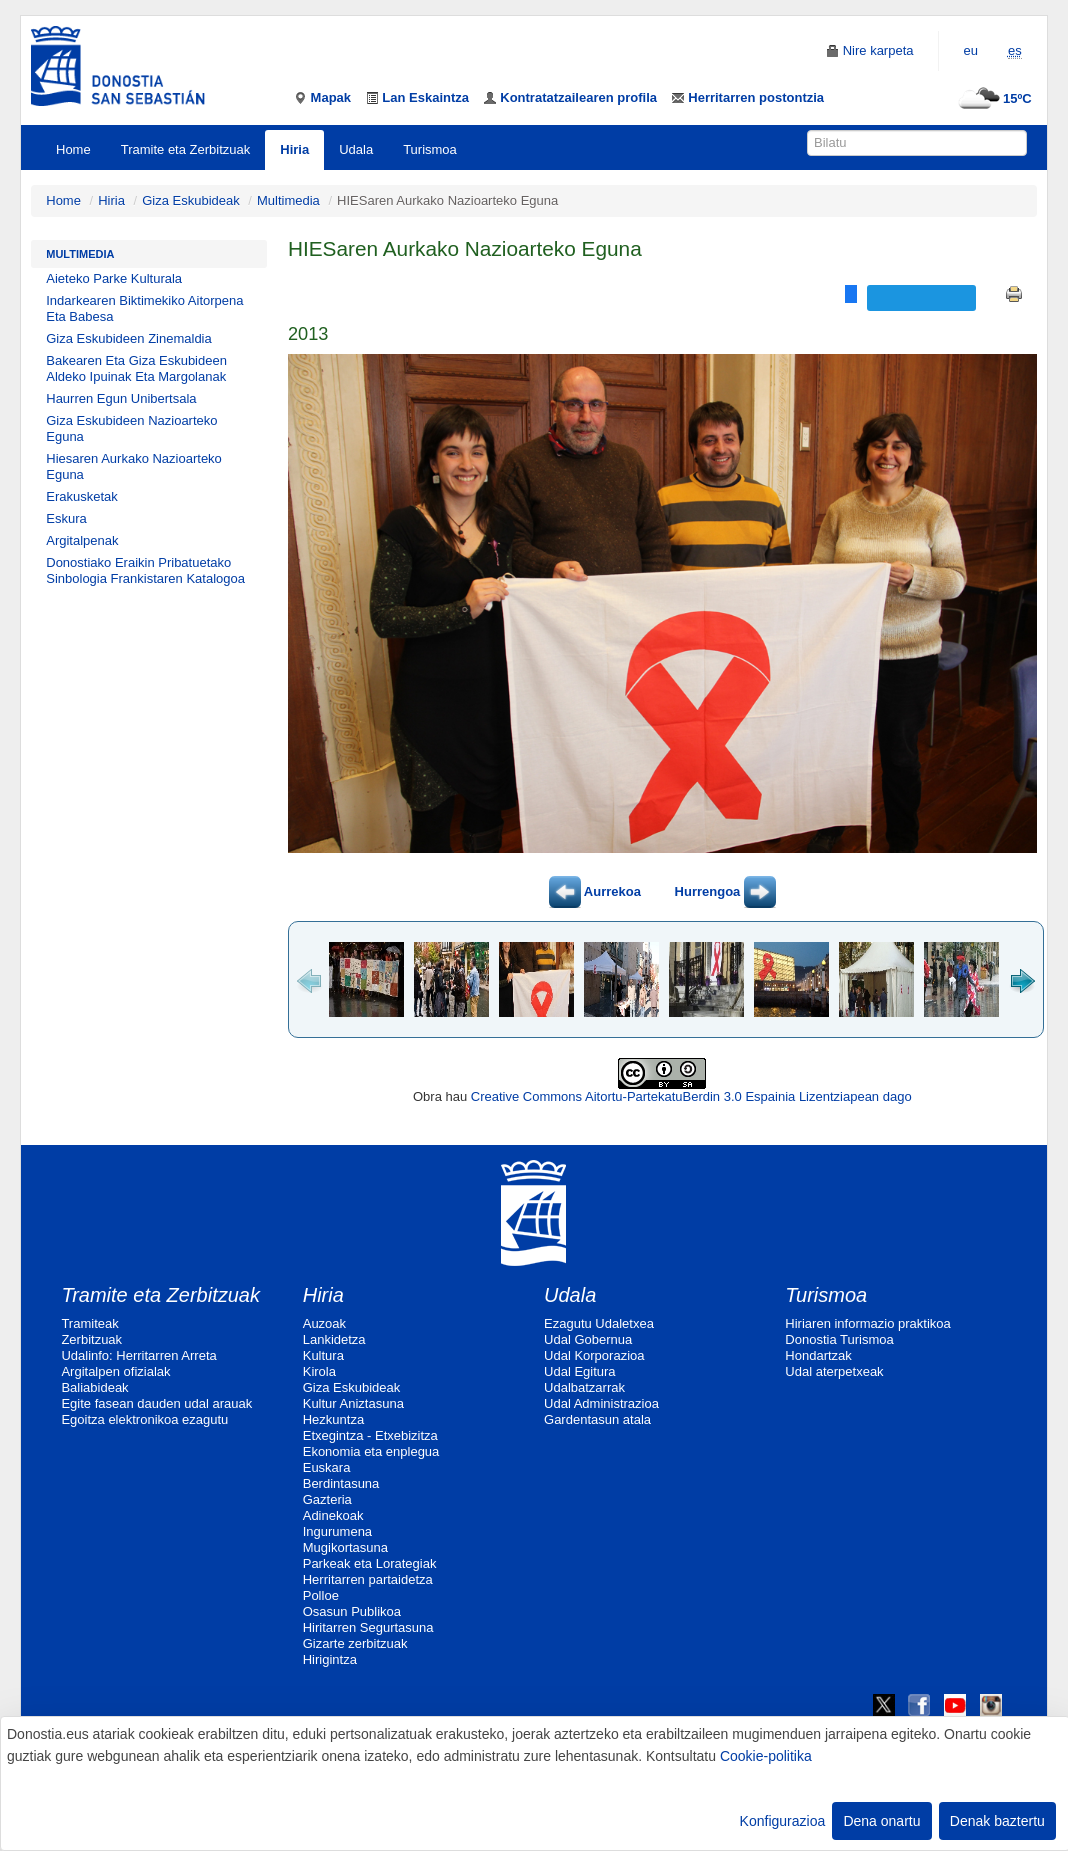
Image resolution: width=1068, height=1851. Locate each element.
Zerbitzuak (91, 1339)
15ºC (992, 98)
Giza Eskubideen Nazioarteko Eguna (131, 428)
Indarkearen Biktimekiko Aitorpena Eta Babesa (144, 308)
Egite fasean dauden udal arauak (156, 1403)
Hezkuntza (333, 1419)
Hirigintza (330, 1659)
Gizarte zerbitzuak (355, 1643)
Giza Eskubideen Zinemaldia (128, 338)
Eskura (66, 518)
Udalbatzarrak (584, 1387)
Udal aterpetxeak (834, 1371)
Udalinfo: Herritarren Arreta (138, 1355)
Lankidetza (334, 1339)
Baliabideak (94, 1387)
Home (73, 149)
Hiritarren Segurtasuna (368, 1627)
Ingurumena (337, 1531)
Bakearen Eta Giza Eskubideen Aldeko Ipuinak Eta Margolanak (136, 368)
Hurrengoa (725, 891)
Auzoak (324, 1323)
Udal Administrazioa (601, 1403)
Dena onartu (881, 1821)
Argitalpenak (82, 540)
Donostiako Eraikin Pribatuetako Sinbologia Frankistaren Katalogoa (145, 570)
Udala (356, 149)
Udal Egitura (580, 1371)
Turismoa (430, 149)
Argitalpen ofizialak (115, 1371)
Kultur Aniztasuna (353, 1403)
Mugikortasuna (345, 1547)
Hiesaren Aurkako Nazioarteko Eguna (134, 466)
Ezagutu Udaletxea (599, 1323)
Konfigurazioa (783, 1821)
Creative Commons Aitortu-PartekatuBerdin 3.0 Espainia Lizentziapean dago (691, 1096)
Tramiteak (89, 1323)
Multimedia (288, 200)
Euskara (327, 1467)
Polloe (321, 1595)
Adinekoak (333, 1515)
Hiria (294, 149)
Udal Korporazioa (594, 1355)
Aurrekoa (595, 891)
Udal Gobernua (588, 1339)
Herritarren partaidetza (368, 1579)
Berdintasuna (341, 1483)
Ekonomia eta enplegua (371, 1451)
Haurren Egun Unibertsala (121, 398)
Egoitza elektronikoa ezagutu (144, 1419)
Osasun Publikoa (352, 1611)
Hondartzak (818, 1355)
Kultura (323, 1355)
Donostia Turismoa (839, 1339)
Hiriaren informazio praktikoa (867, 1323)
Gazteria (327, 1499)
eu (971, 50)
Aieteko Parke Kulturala (114, 278)
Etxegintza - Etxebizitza (370, 1435)
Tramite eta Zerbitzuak (186, 149)
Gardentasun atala (597, 1419)
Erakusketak (82, 496)
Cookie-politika (766, 1756)
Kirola (319, 1371)
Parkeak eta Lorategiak (370, 1563)
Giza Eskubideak (191, 200)
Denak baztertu (997, 1821)
